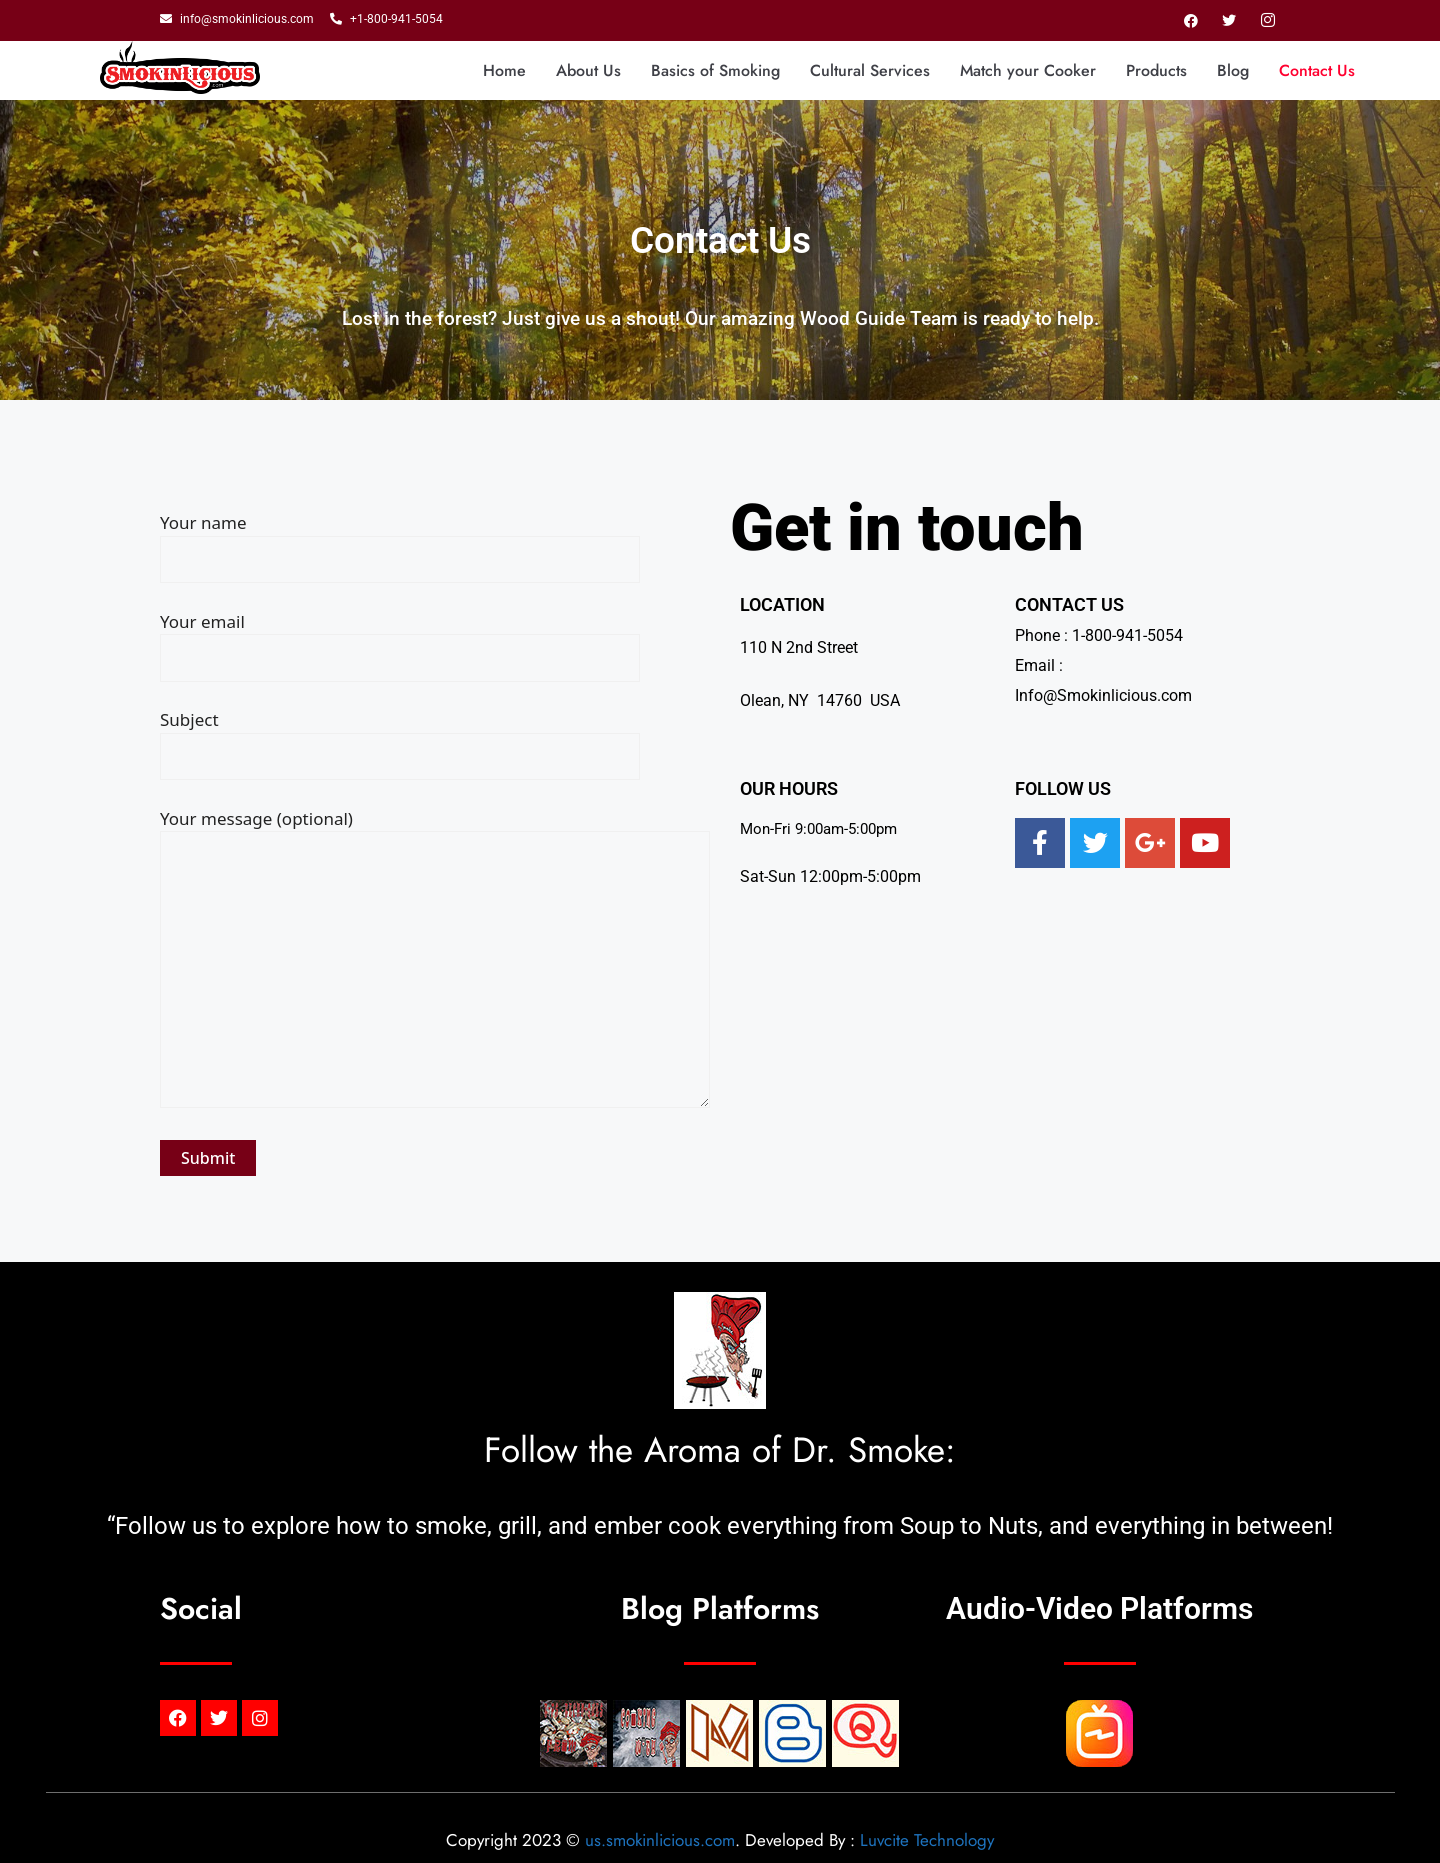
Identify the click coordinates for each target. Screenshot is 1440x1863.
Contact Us (1317, 70)
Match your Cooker (1028, 70)
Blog (1233, 70)
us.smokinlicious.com (660, 1840)
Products (1156, 70)
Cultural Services (870, 70)
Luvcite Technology (927, 1840)
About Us (588, 70)
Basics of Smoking (715, 70)
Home (504, 70)
